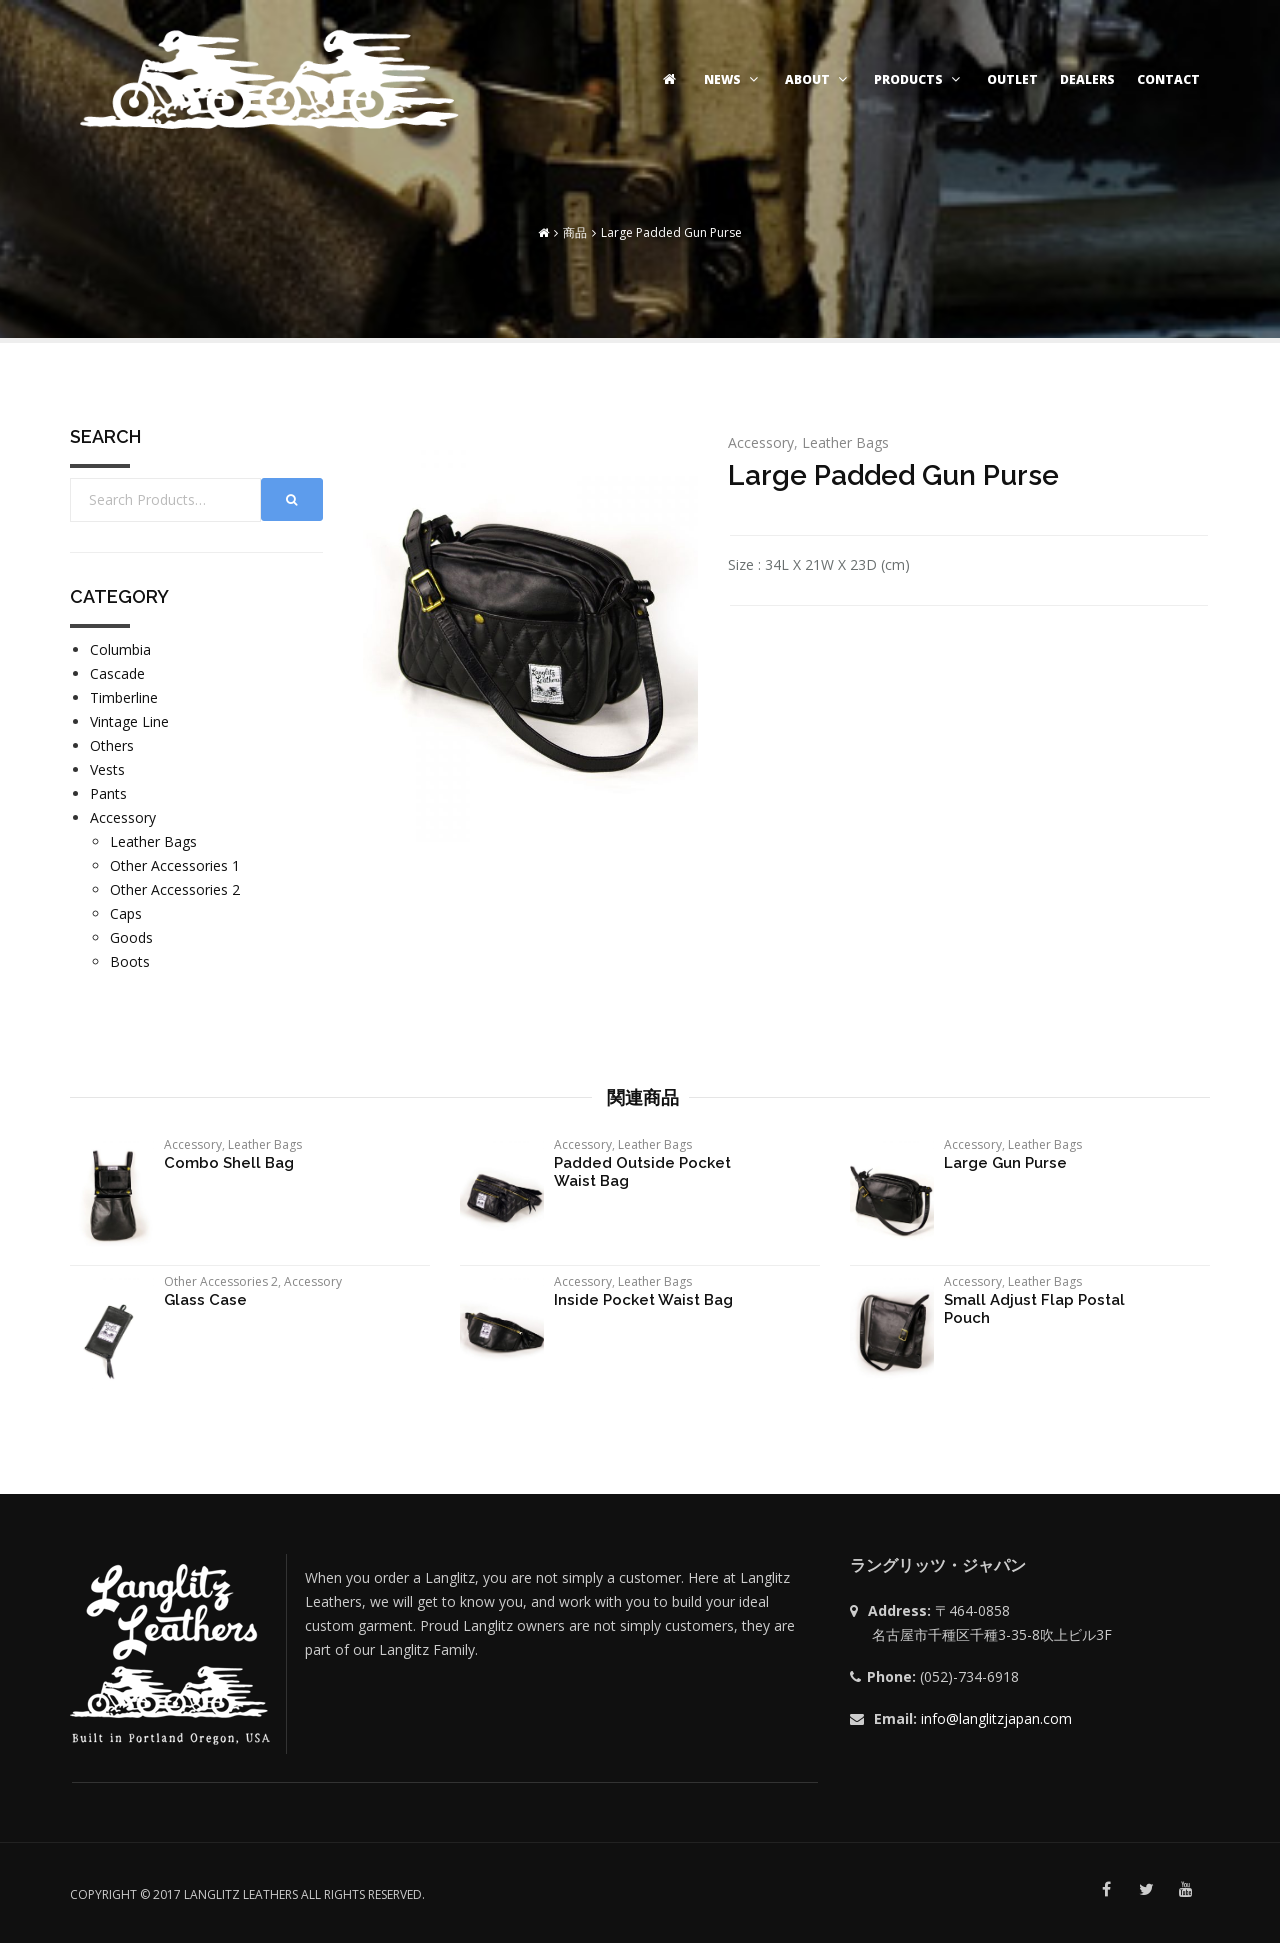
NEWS (733, 79)
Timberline (124, 697)
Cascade (117, 673)
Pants (108, 793)
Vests (107, 769)
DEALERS (1087, 79)
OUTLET (1012, 79)
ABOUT (818, 79)
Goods (131, 937)
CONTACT (1168, 79)
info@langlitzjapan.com (996, 1718)
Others (112, 745)
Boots (130, 961)
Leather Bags (845, 442)
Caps (126, 913)
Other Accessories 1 (175, 865)
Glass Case (205, 1300)
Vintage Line (129, 721)
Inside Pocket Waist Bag (643, 1300)
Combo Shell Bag (229, 1163)
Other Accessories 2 (175, 889)
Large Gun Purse (1005, 1163)
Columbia (120, 649)
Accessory (761, 442)
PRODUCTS (919, 79)
